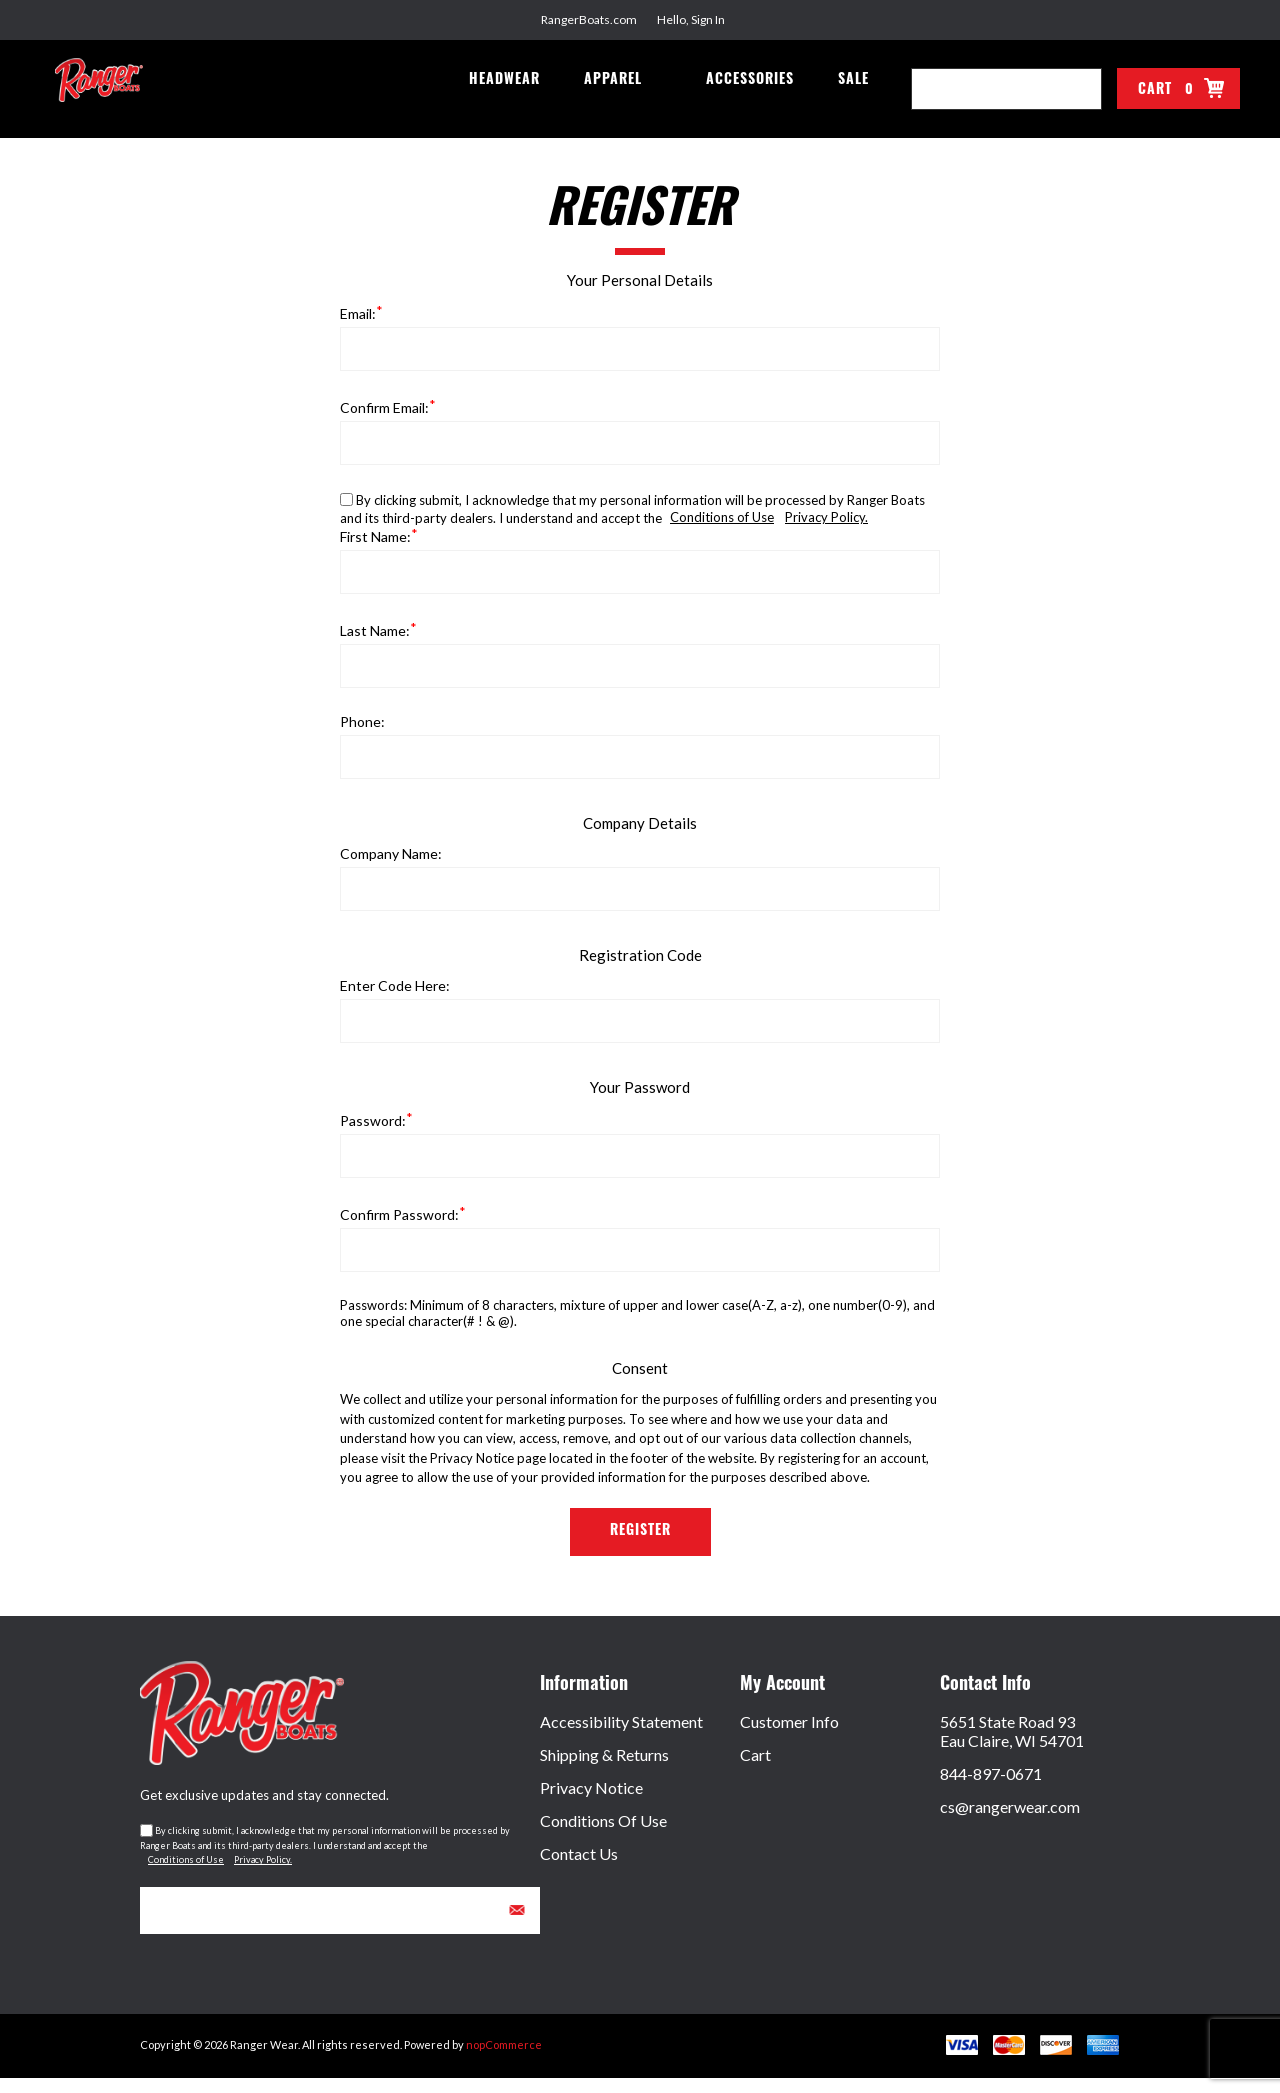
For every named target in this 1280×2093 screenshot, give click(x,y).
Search (1081, 89)
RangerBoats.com (589, 19)
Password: (373, 1135)
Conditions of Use (722, 532)
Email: (358, 328)
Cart (755, 1769)
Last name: (375, 645)
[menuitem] (640, 1736)
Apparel (622, 101)
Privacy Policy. (826, 532)
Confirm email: (384, 422)
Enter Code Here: (395, 1000)
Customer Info (789, 1736)
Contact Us (579, 1868)
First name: (375, 551)
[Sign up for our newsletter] (340, 1925)
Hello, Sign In (691, 19)
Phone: (362, 736)
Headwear (517, 101)
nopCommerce (504, 2059)
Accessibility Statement (621, 1736)
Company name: (391, 868)
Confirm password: (399, 1229)
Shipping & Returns (604, 1769)
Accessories (756, 101)
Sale (855, 101)
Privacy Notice (591, 1802)
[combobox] (986, 89)
